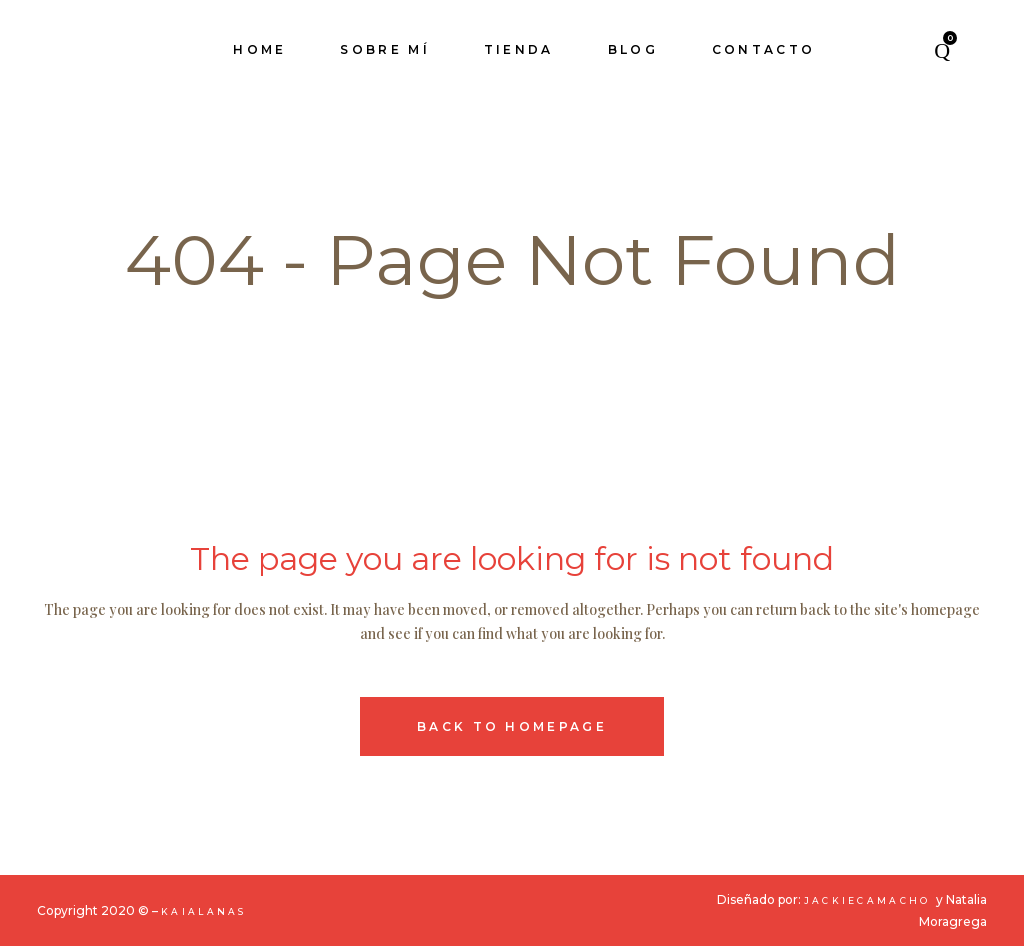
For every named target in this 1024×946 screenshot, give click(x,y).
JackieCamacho (870, 900)
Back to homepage (512, 726)
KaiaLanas (204, 911)
